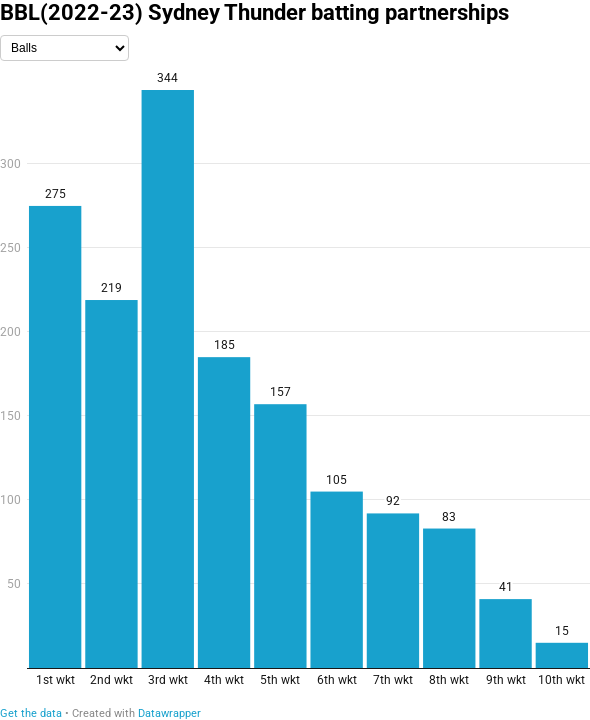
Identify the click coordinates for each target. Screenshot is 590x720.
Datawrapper (169, 713)
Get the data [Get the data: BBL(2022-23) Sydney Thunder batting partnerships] (31, 713)
